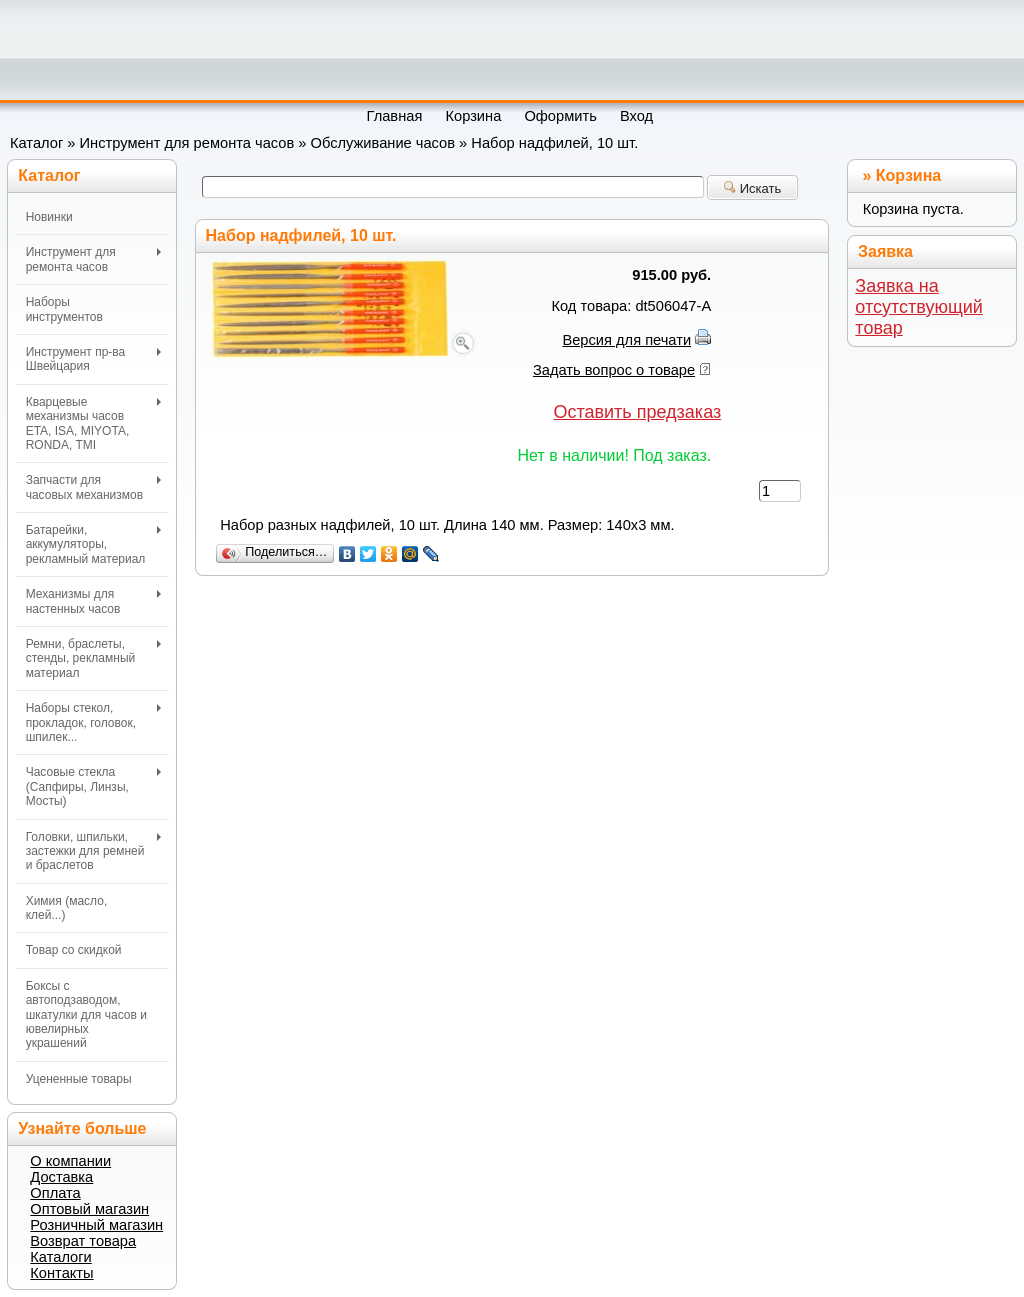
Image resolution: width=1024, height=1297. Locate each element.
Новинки (49, 217)
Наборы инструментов (64, 309)
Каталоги (60, 1257)
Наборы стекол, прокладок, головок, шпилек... (93, 722)
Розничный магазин (96, 1225)
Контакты (61, 1273)
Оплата (55, 1193)
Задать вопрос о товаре (614, 370)
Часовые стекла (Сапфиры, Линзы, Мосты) (93, 786)
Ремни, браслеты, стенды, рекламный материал (93, 658)
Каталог (36, 143)
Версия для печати (626, 340)
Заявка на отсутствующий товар (919, 307)
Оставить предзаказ (637, 412)
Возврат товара (83, 1241)
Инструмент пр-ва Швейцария (93, 359)
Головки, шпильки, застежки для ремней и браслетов (93, 851)
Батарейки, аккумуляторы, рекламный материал (93, 544)
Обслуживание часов (383, 143)
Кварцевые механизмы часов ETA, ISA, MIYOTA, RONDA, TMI (93, 423)
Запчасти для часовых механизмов (93, 487)
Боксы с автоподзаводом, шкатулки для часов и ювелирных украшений (86, 1015)
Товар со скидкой (74, 950)
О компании (70, 1161)
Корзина (908, 175)
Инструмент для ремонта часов (187, 143)
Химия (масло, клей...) (67, 908)
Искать (752, 188)
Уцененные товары (79, 1079)
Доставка (61, 1177)
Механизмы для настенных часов (93, 601)
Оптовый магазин (89, 1209)
